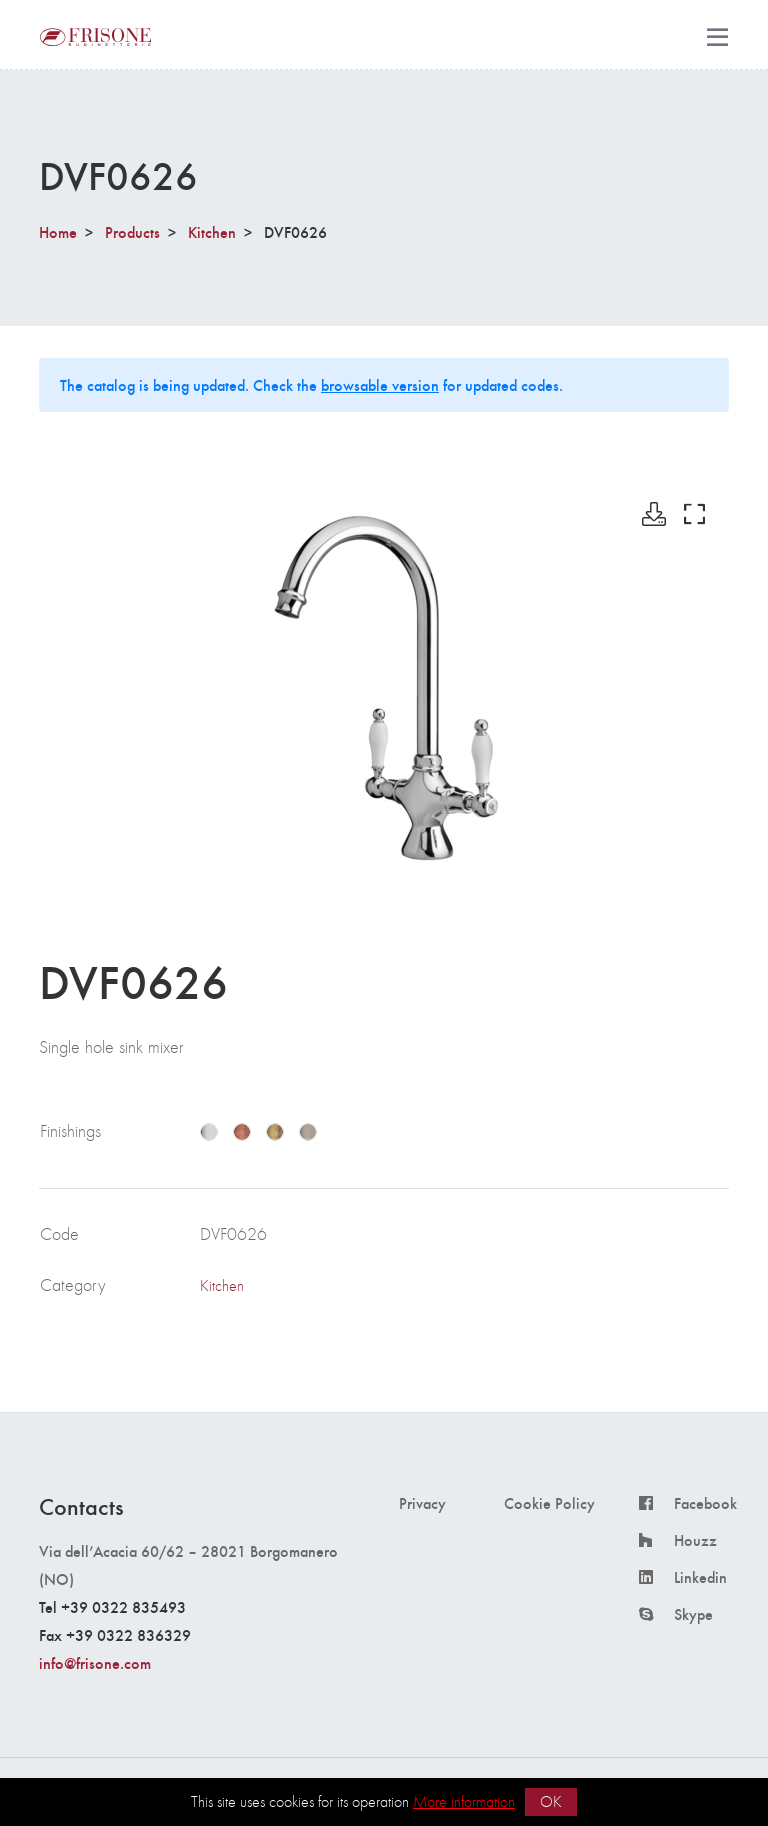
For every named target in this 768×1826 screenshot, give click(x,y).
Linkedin (700, 1577)
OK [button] (551, 1801)
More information (464, 1801)
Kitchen (212, 231)
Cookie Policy (549, 1503)
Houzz (695, 1540)
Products (132, 231)
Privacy (422, 1503)
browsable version (380, 384)
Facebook (705, 1503)
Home (58, 231)
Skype (693, 1614)
